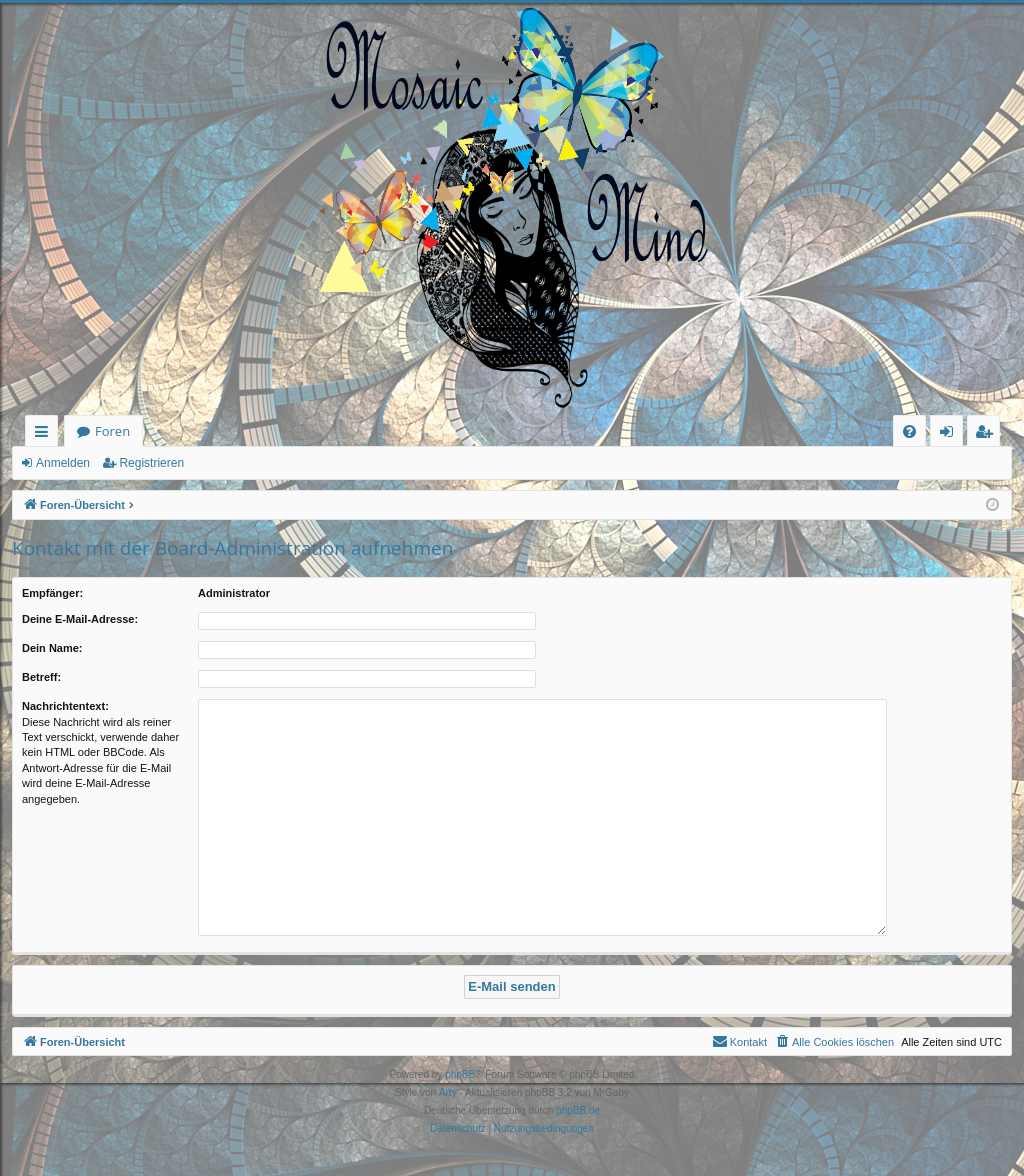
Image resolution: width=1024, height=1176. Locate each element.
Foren (112, 431)
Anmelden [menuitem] (952, 434)
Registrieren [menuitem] (988, 434)
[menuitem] (909, 431)
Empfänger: (52, 593)
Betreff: (41, 677)
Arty (448, 1092)
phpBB (460, 1074)
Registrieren (151, 463)
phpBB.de (578, 1110)
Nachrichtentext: (65, 706)
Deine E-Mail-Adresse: (80, 619)
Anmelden (63, 463)
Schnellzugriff (45, 434)
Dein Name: (52, 648)
